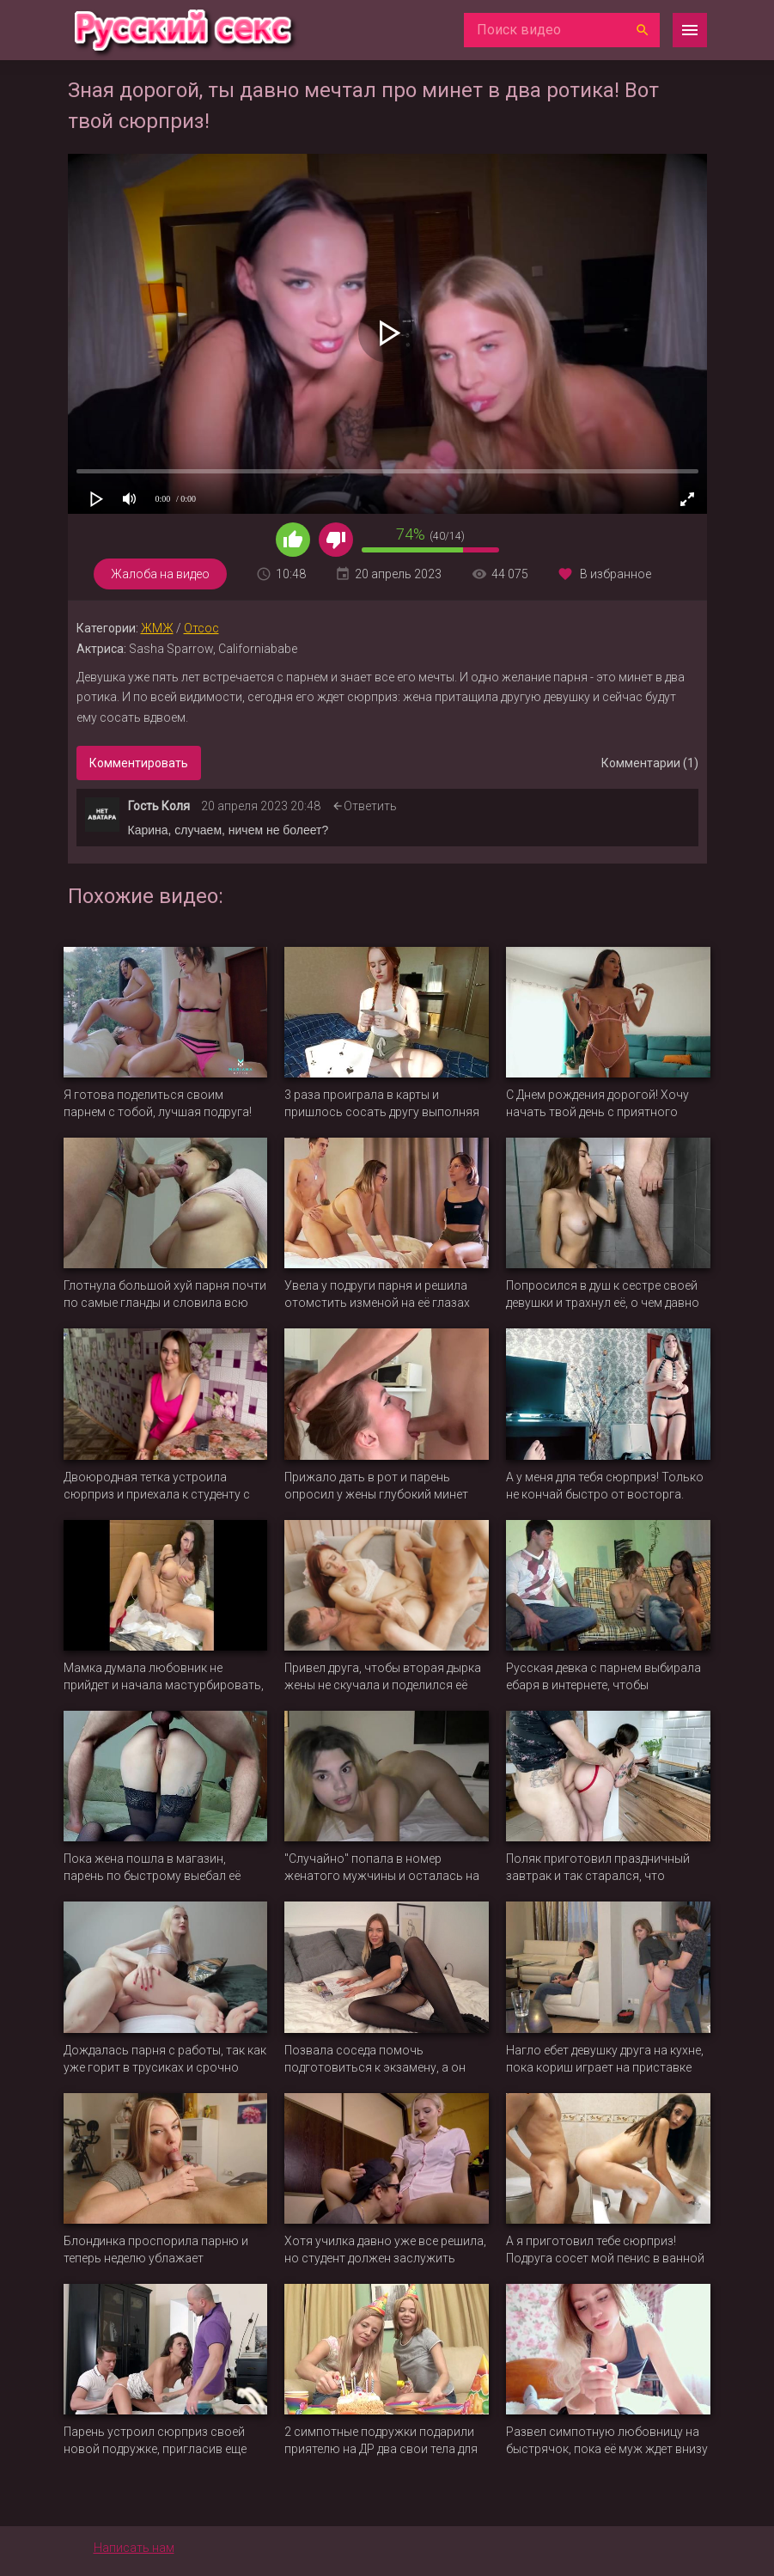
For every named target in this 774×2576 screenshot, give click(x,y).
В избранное (615, 574)
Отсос (201, 628)
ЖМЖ (157, 628)
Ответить (370, 806)
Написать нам (134, 2548)
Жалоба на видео (160, 574)
